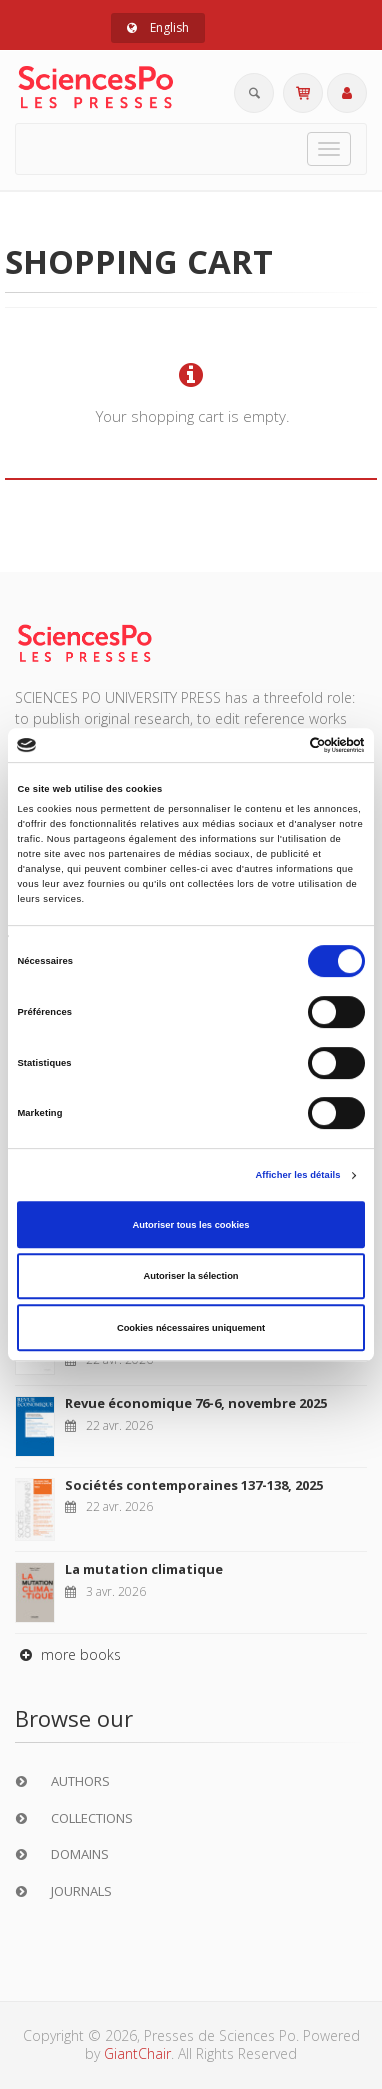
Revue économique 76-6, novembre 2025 (196, 1403)
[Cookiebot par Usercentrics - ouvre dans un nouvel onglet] (277, 745)
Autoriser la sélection (190, 1276)
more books (68, 1654)
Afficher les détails (297, 1175)
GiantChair (137, 2053)
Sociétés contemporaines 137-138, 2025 (194, 1485)
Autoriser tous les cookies (190, 1225)
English (158, 27)
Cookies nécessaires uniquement (191, 1328)
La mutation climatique (144, 1569)
